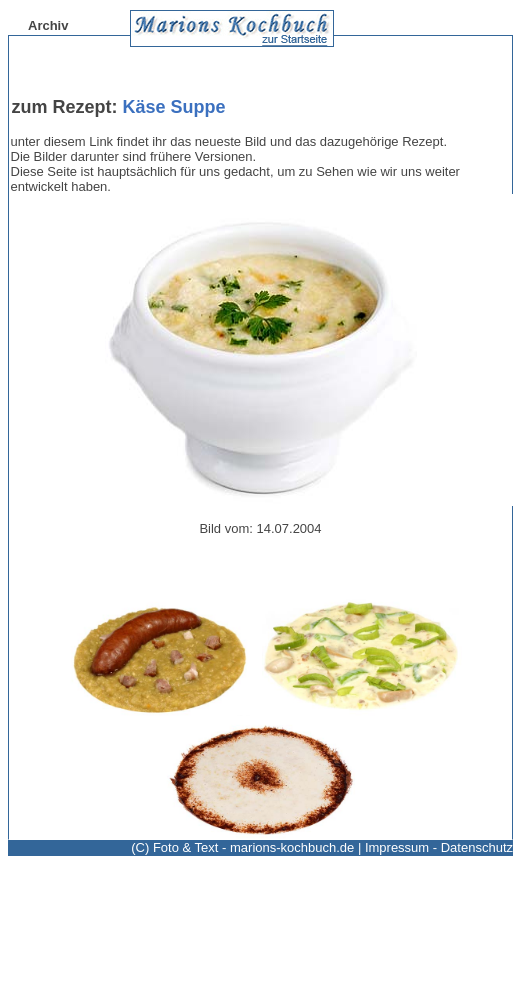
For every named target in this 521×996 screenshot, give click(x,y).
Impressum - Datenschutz (439, 847)
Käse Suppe (174, 107)
